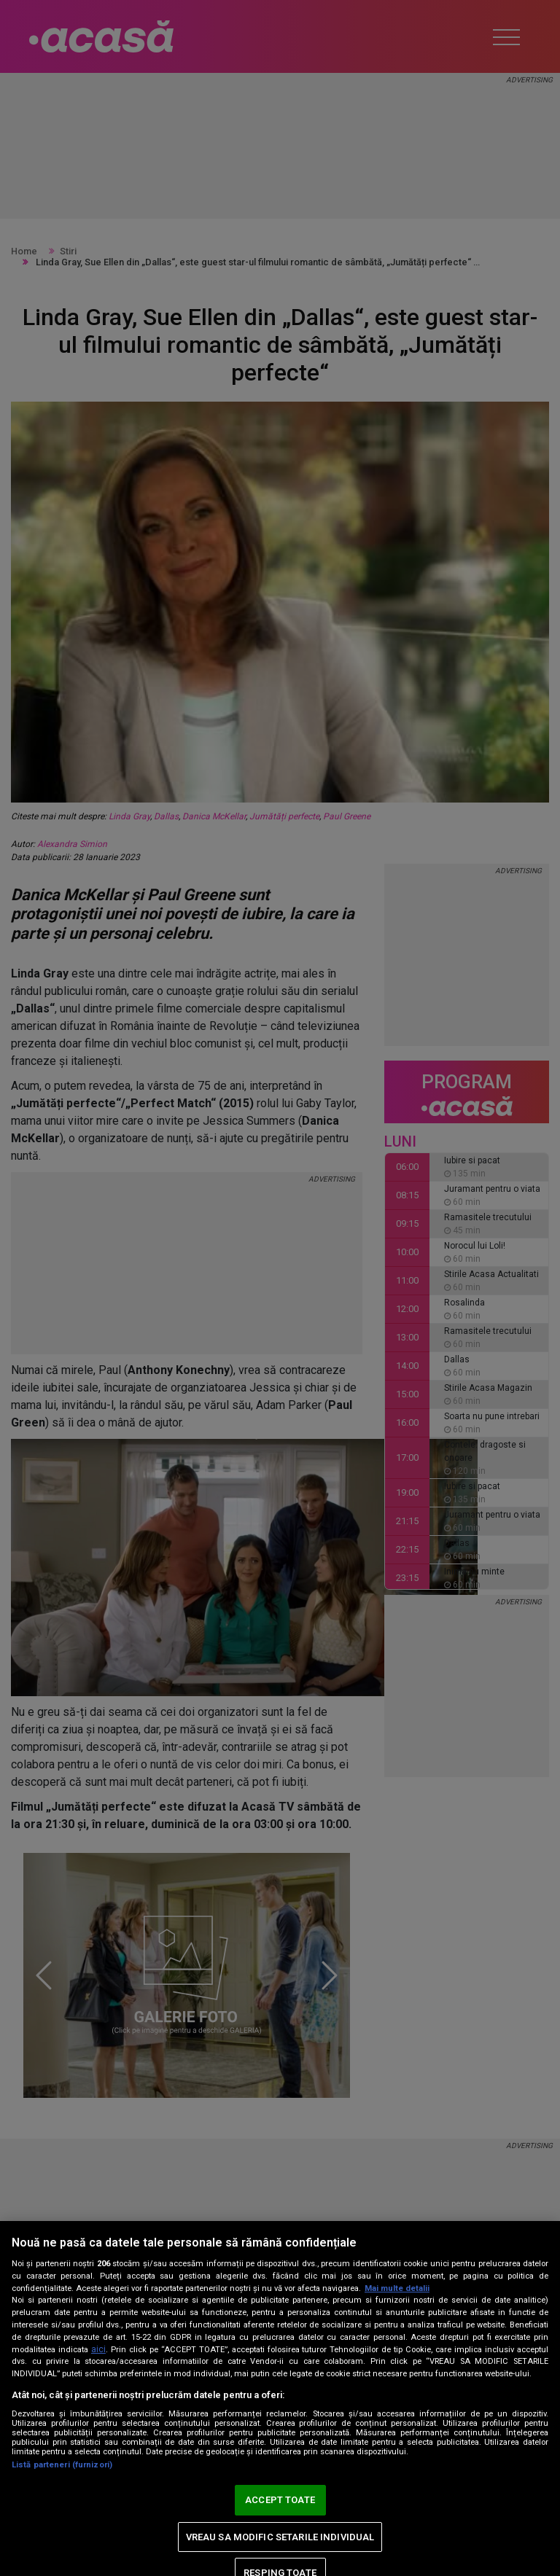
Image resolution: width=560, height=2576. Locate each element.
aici (98, 2349)
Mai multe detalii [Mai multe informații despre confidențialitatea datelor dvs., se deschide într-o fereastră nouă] (397, 2288)
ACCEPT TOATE (280, 2499)
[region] (280, 2398)
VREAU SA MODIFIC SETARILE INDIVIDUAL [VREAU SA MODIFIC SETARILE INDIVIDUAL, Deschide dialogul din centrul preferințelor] (280, 2537)
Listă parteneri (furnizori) (62, 2465)
